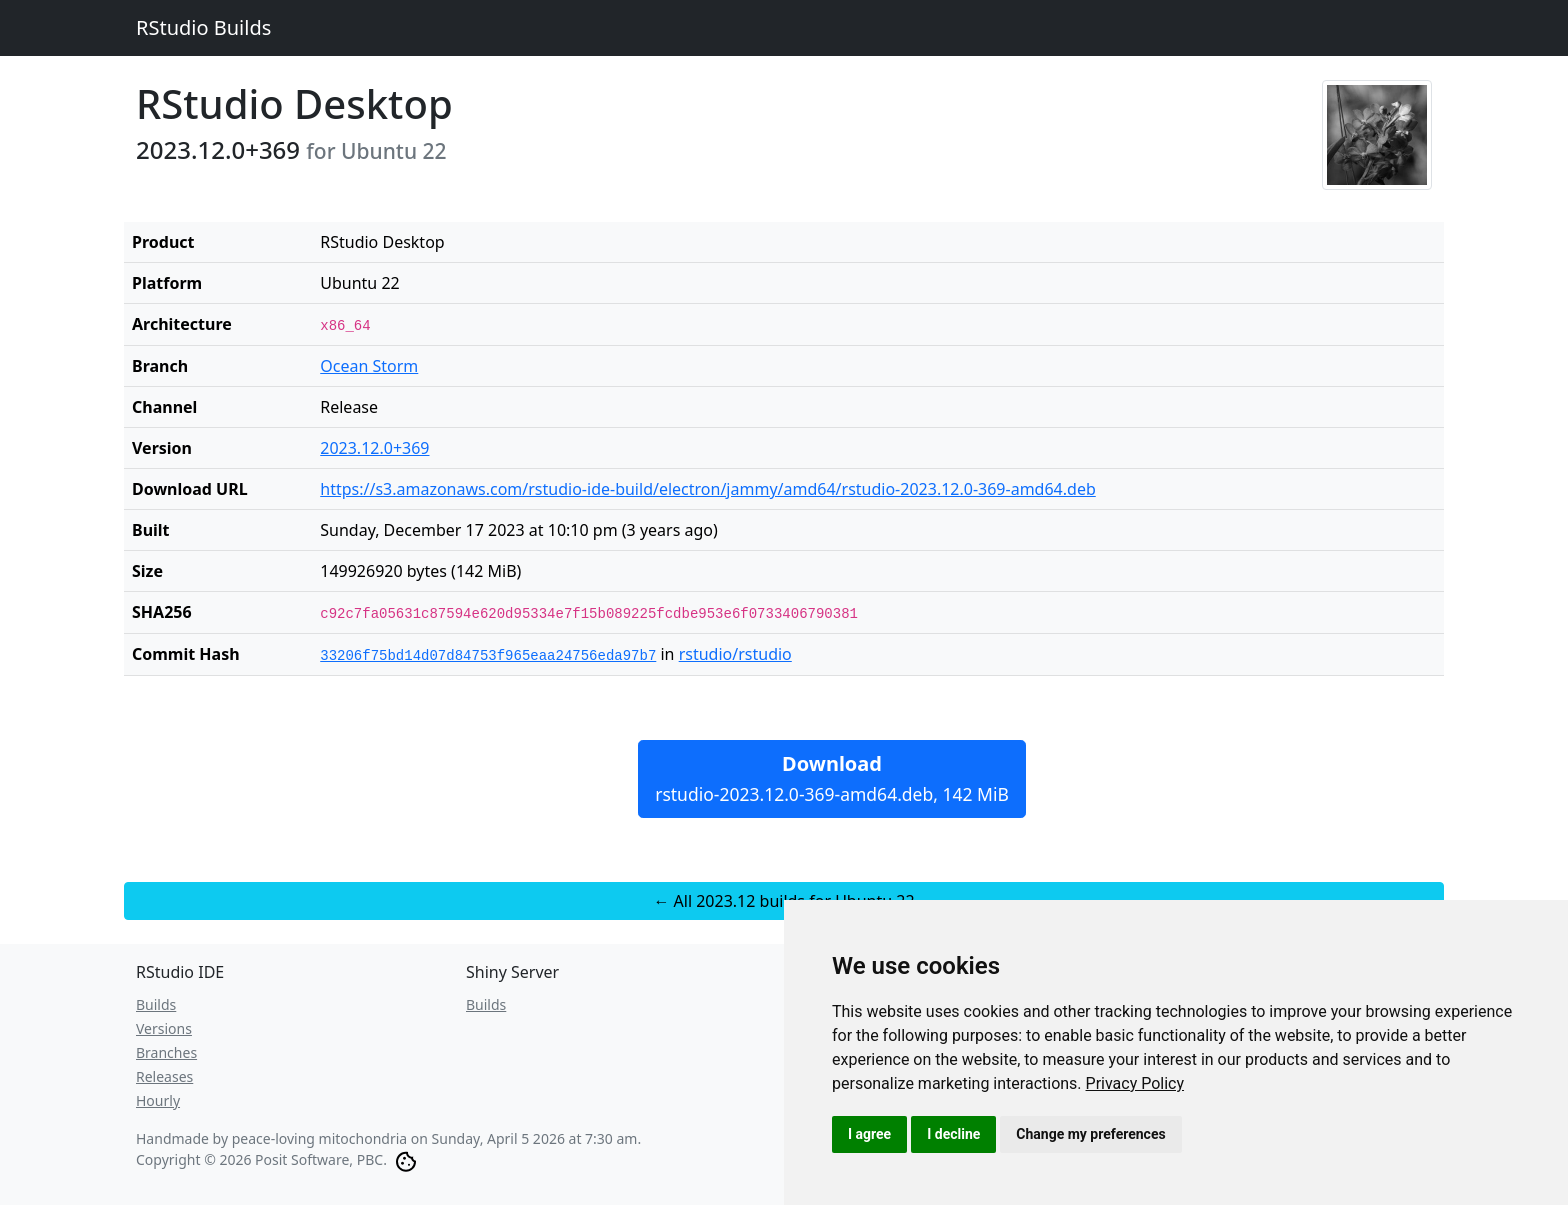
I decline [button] (953, 1134)
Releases (164, 1076)
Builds (156, 1004)
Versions (164, 1028)
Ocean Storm (369, 366)
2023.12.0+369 (374, 448)
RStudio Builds (203, 27)
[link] (1135, 1083)
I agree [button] (869, 1134)
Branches (166, 1052)
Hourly (158, 1100)
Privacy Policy (1135, 1083)
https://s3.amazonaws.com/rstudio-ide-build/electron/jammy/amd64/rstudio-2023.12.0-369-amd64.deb (708, 489)
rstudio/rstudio (735, 654)
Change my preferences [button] (1090, 1134)
